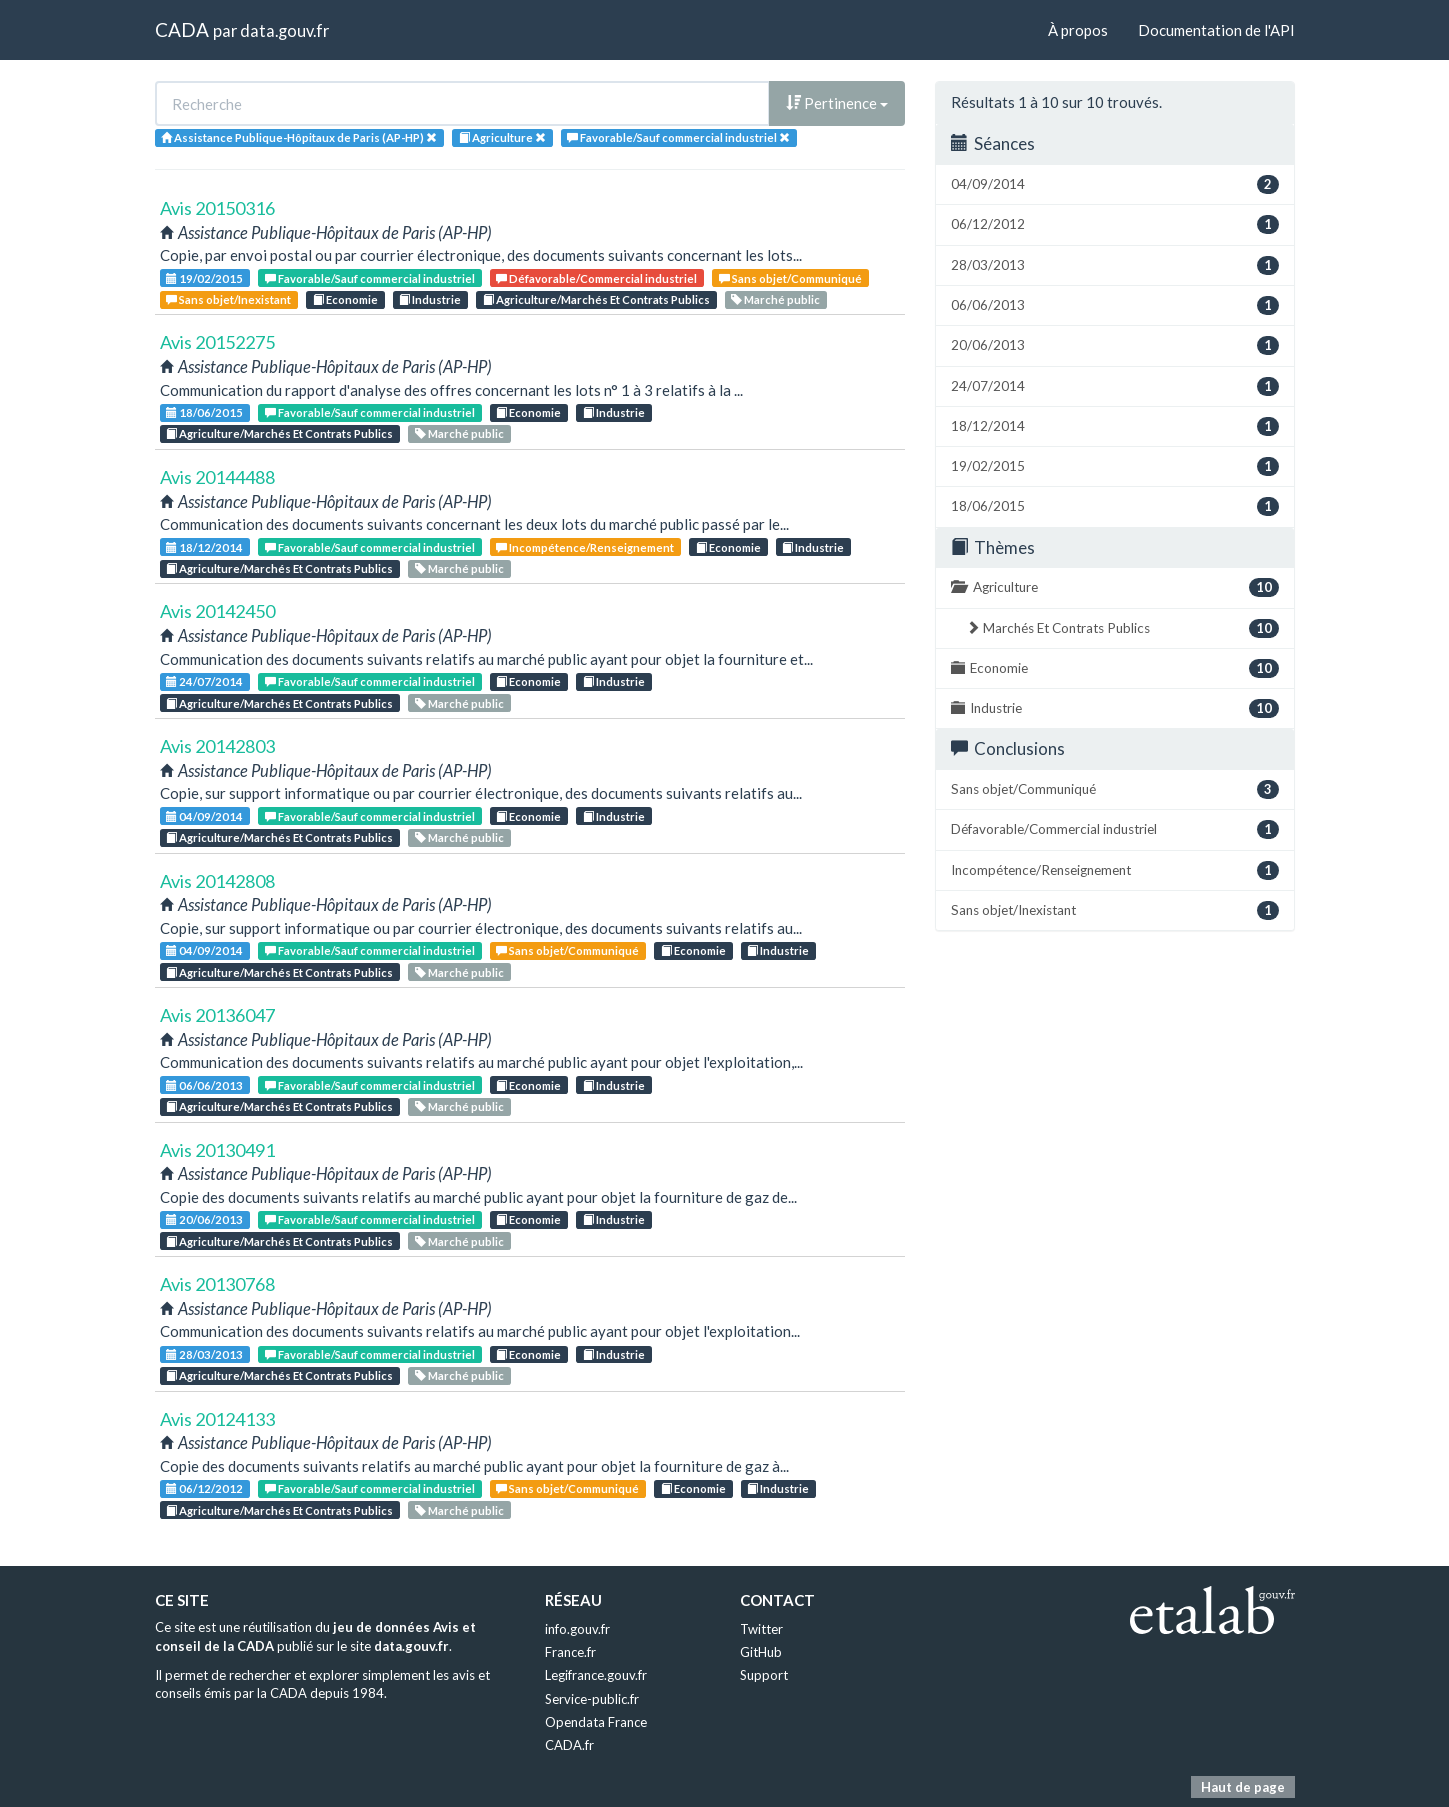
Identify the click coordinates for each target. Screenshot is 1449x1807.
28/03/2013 (204, 1354)
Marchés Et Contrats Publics (1122, 628)
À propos (1078, 30)
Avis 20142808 (217, 881)
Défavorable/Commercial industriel (596, 278)
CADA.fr (569, 1745)
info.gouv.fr (577, 1629)
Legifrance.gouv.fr (596, 1675)
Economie (345, 299)
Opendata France (596, 1722)
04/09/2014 (204, 816)
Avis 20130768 (217, 1284)
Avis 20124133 (217, 1419)
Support (764, 1675)
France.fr (570, 1652)
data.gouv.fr (284, 30)
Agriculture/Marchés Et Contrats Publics (596, 299)
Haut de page (1243, 1787)
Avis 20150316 (217, 208)
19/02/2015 (204, 278)
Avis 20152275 (217, 342)
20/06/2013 (204, 1219)
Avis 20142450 (217, 611)
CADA (182, 29)
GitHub (761, 1652)
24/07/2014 (204, 681)
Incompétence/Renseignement (585, 547)
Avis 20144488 (217, 477)
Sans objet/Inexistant (228, 299)
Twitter (761, 1629)
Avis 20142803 (217, 746)
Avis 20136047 (217, 1015)
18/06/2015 (204, 412)
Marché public (775, 299)
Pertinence (837, 103)
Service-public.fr (592, 1699)
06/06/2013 (204, 1085)
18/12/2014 (204, 547)
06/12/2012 (204, 1488)
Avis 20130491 (217, 1150)
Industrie (430, 299)
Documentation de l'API (1216, 30)
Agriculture (1115, 587)
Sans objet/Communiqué (790, 278)
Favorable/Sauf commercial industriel (370, 278)
